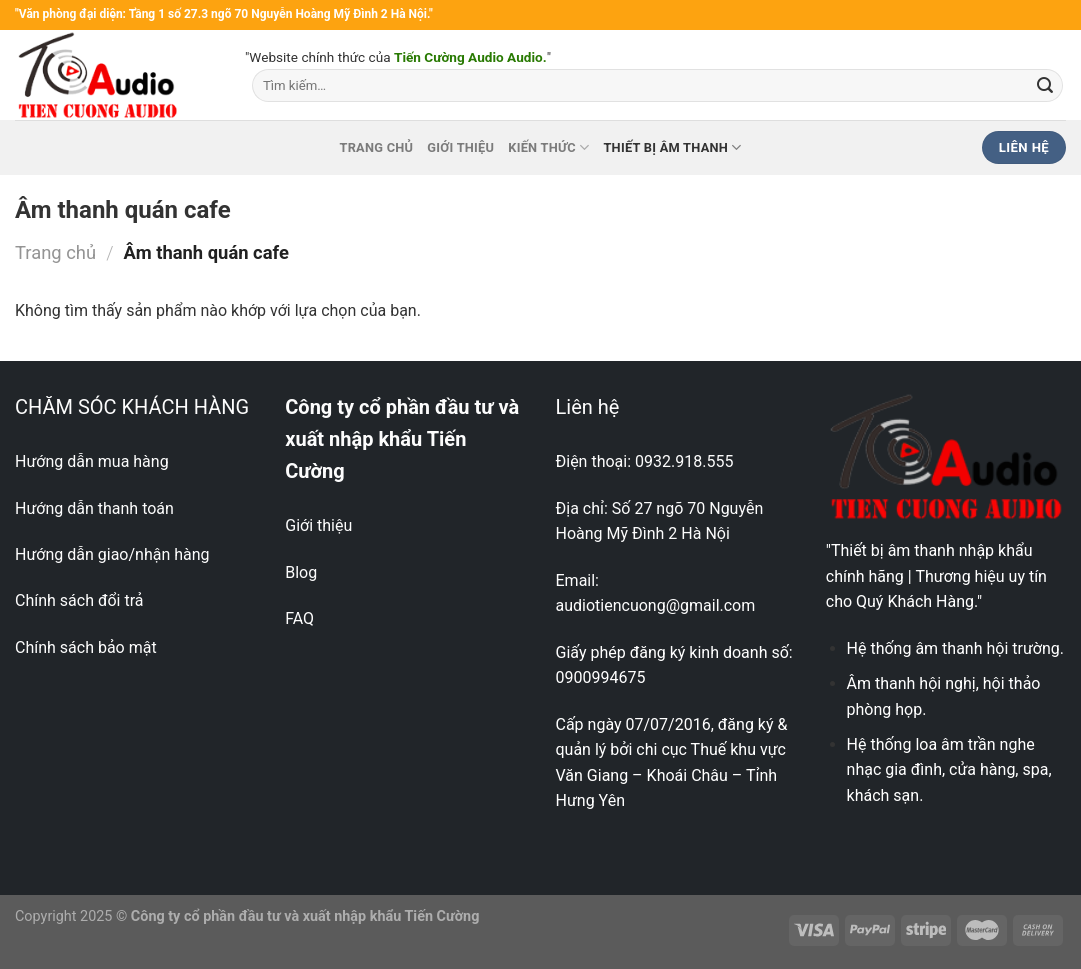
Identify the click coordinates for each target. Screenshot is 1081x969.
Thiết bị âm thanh (672, 147)
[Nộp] (1045, 86)
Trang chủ (376, 147)
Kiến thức (548, 147)
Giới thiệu (460, 147)
